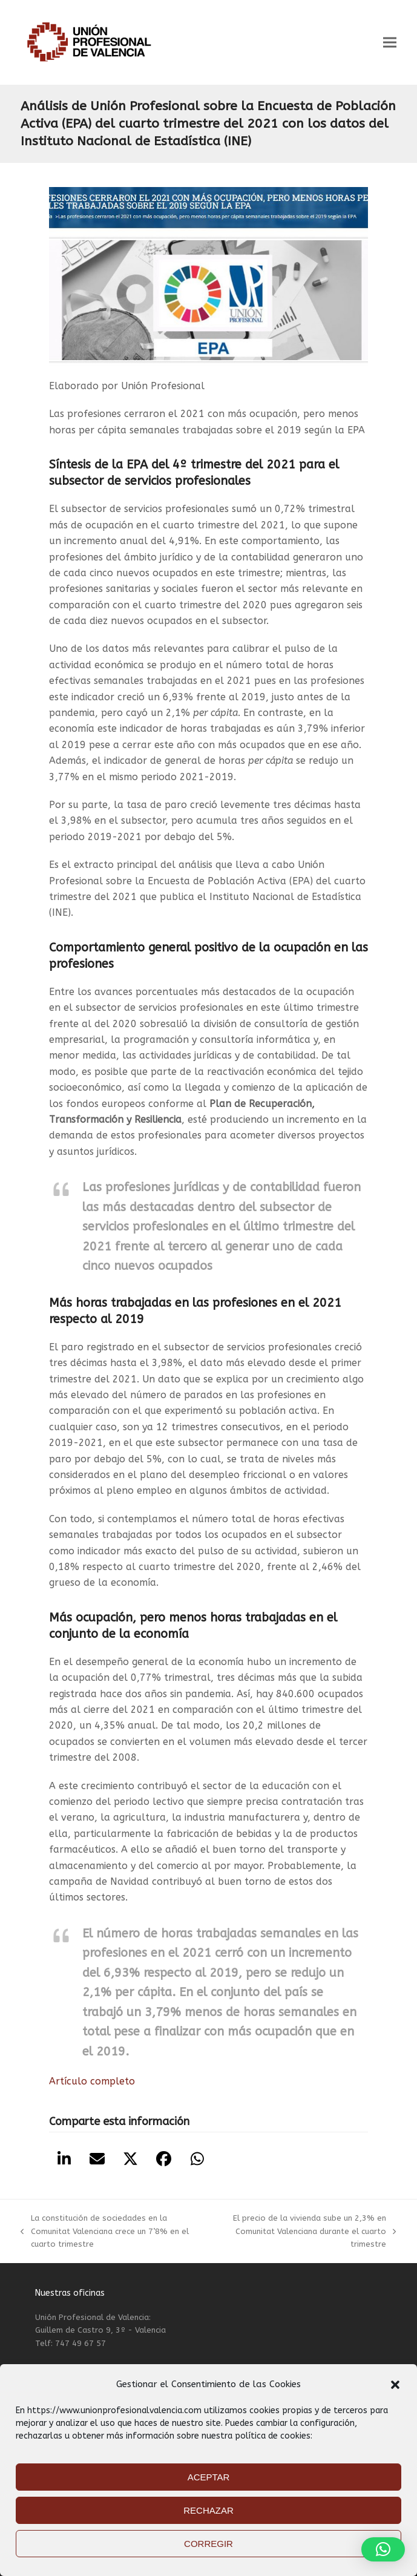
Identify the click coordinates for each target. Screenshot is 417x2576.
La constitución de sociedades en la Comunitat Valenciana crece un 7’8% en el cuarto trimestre (104, 2231)
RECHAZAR (208, 2510)
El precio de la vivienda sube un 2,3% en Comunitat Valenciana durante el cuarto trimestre (307, 2231)
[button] (395, 2385)
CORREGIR (208, 2543)
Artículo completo (92, 2081)
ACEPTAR (209, 2477)
